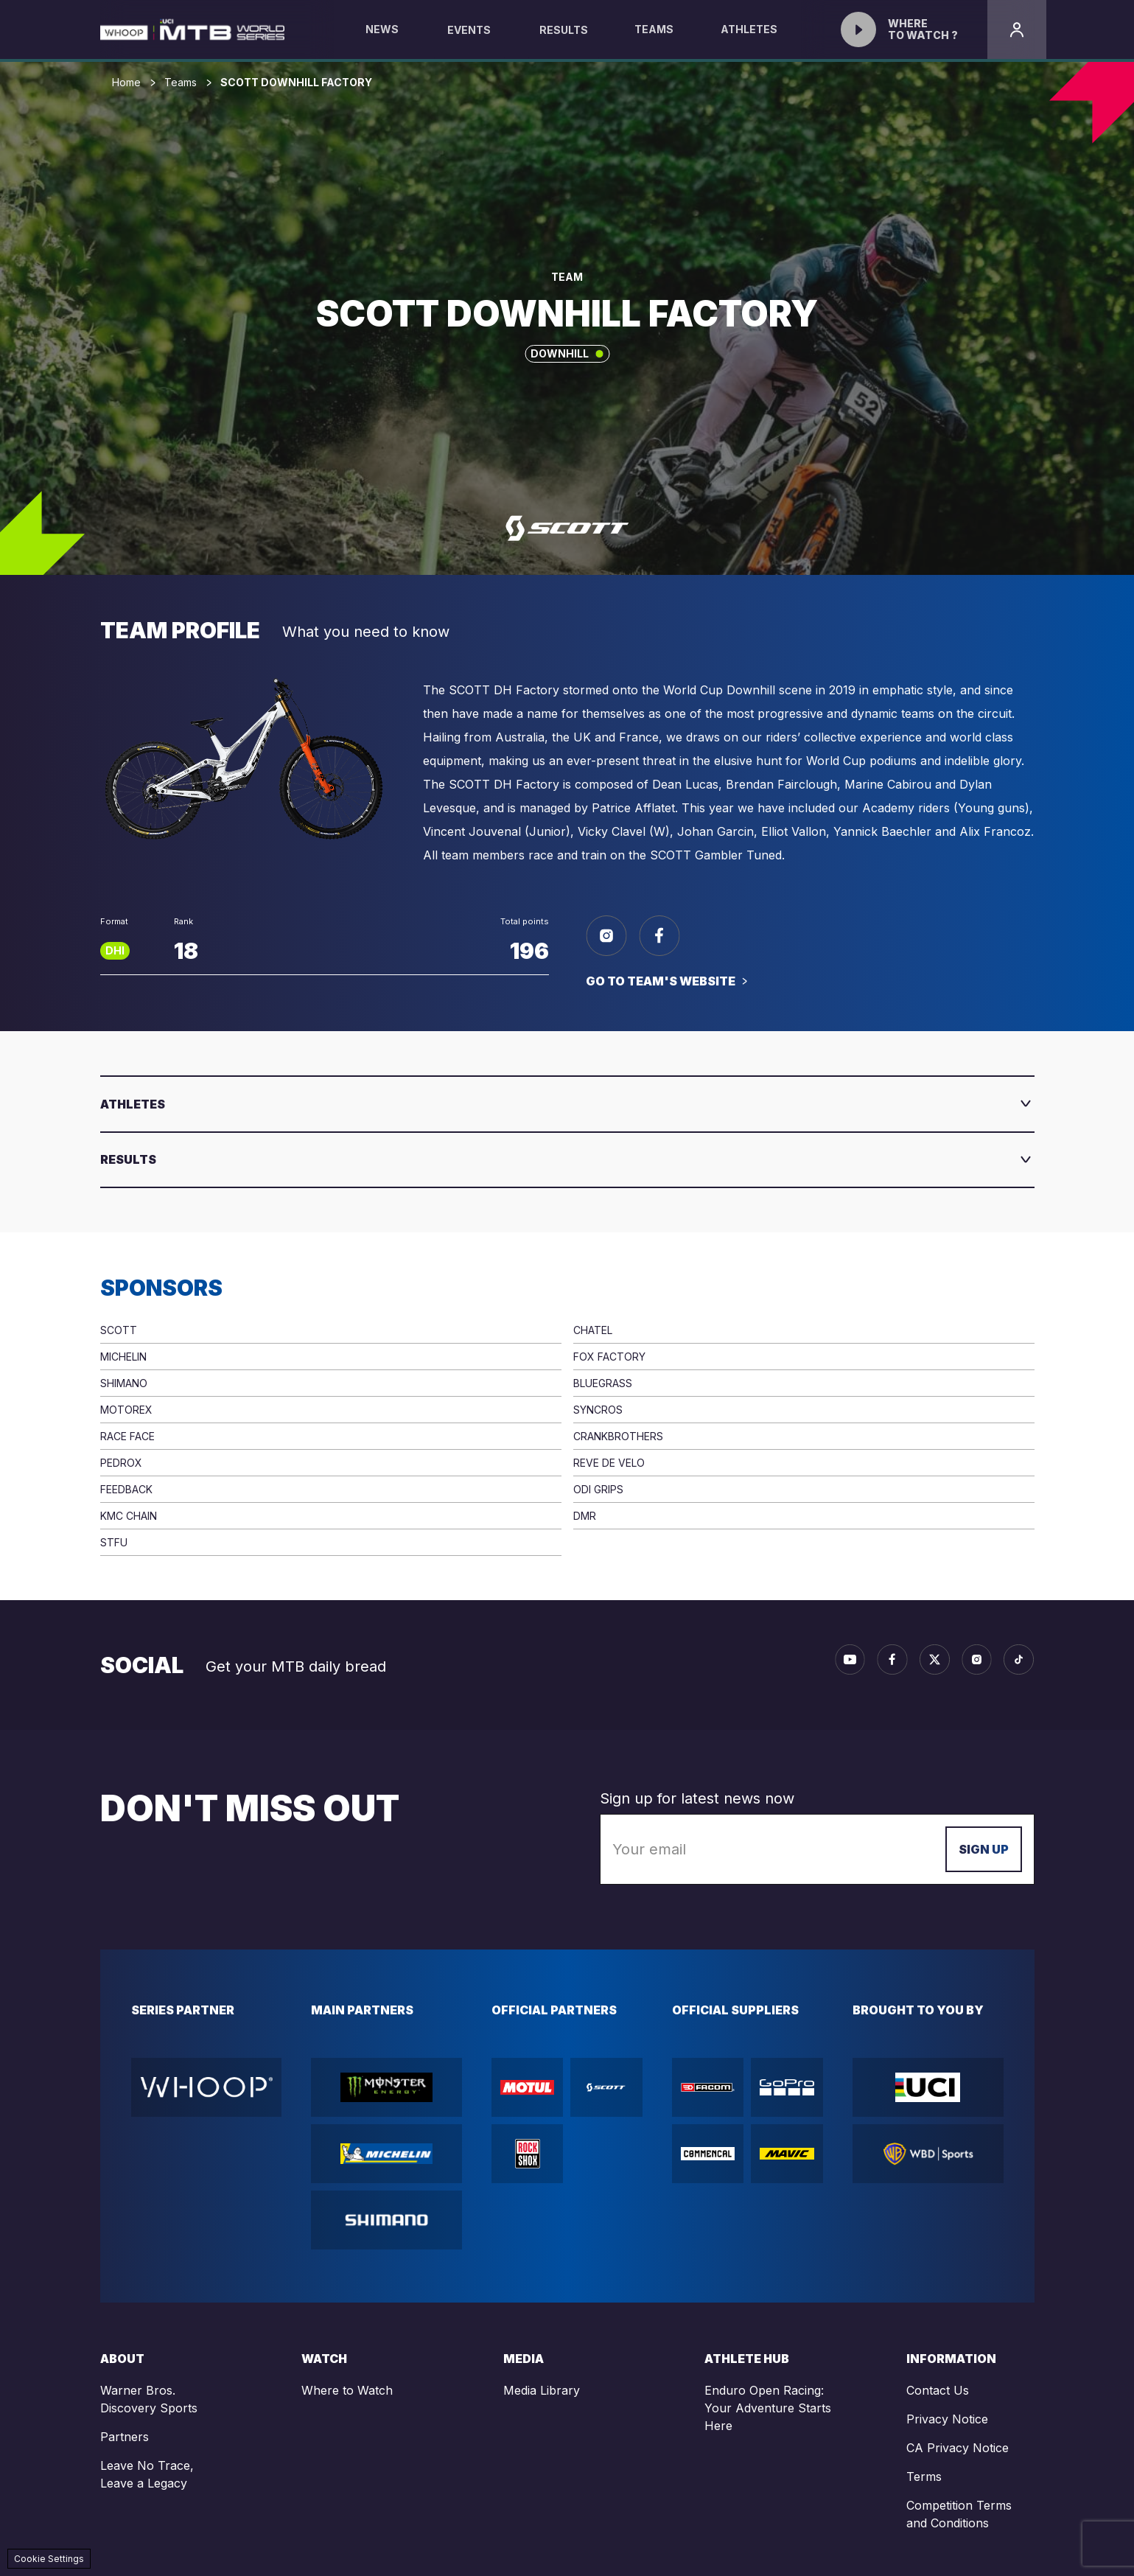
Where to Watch (347, 2390)
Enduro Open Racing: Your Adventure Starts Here (767, 2408)
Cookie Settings (49, 2558)
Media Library (541, 2390)
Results (563, 30)
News (381, 41)
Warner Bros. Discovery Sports (148, 2399)
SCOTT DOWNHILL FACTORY (296, 82)
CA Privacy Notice (957, 2447)
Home (126, 82)
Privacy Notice (947, 2419)
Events (469, 30)
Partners (124, 2436)
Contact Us (937, 2390)
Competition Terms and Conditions (959, 2514)
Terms (924, 2476)
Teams (653, 41)
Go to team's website (660, 981)
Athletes (749, 41)
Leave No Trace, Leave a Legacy (147, 2474)
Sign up (984, 1849)
